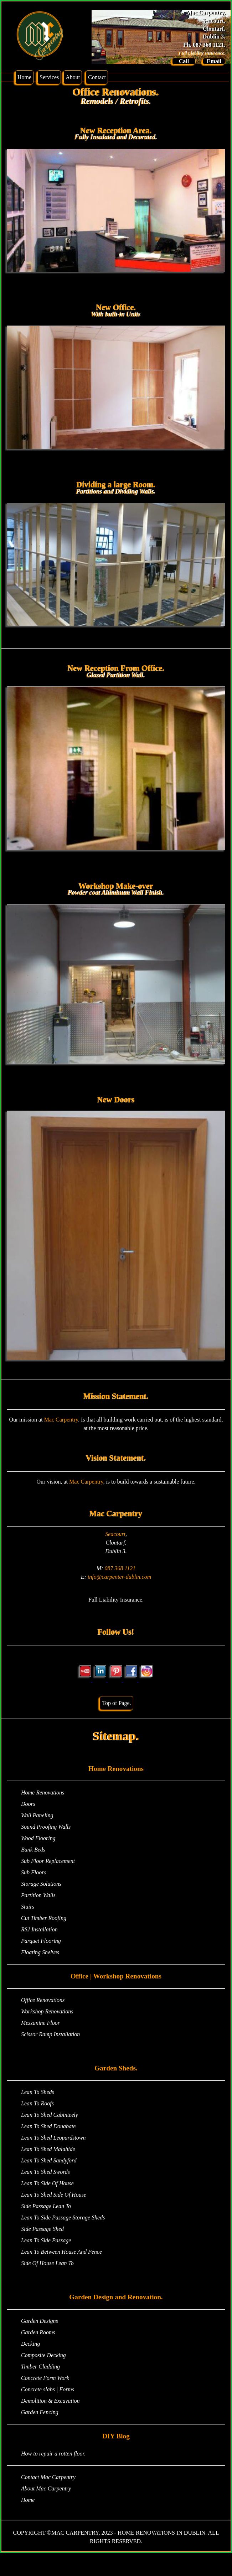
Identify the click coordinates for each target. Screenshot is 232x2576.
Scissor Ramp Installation (50, 2034)
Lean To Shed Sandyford (49, 2160)
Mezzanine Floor (40, 2023)
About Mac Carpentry (46, 2488)
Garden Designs (39, 2321)
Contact (97, 77)
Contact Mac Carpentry (48, 2477)
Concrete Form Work (45, 2378)
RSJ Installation (39, 1929)
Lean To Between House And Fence (61, 2252)
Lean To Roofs (37, 2103)
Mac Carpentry (61, 1420)
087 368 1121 (119, 1568)
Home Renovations (42, 1792)
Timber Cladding (40, 2367)
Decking (30, 2344)
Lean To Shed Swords (45, 2172)
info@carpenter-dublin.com (119, 1577)
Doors (28, 1804)
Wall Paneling (37, 1815)
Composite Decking (43, 2355)
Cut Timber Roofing (43, 1918)
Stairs (27, 1907)
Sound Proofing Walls (46, 1827)
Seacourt (115, 1534)
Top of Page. (116, 1703)
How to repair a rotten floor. (53, 2453)
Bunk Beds (33, 1850)
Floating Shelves (40, 1952)
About (73, 77)
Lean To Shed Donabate (48, 2126)
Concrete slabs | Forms (47, 2389)
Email (214, 61)
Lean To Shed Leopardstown (53, 2138)
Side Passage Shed (42, 2229)
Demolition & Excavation (50, 2401)
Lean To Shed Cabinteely (49, 2115)
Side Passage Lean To (46, 2206)
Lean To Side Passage (46, 2240)
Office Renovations (43, 2000)
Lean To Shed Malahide (48, 2149)
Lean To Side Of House (47, 2183)
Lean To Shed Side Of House (53, 2195)
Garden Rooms (38, 2332)
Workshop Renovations (47, 2011)
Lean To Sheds (37, 2092)
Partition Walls (38, 1895)
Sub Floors (33, 1872)
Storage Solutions (41, 1884)
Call (184, 61)
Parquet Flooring (41, 1941)
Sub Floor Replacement (48, 1861)
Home (24, 77)
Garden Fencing (39, 2412)
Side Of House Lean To (47, 2263)
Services (49, 77)
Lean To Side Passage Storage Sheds (63, 2217)
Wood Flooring (38, 1838)
